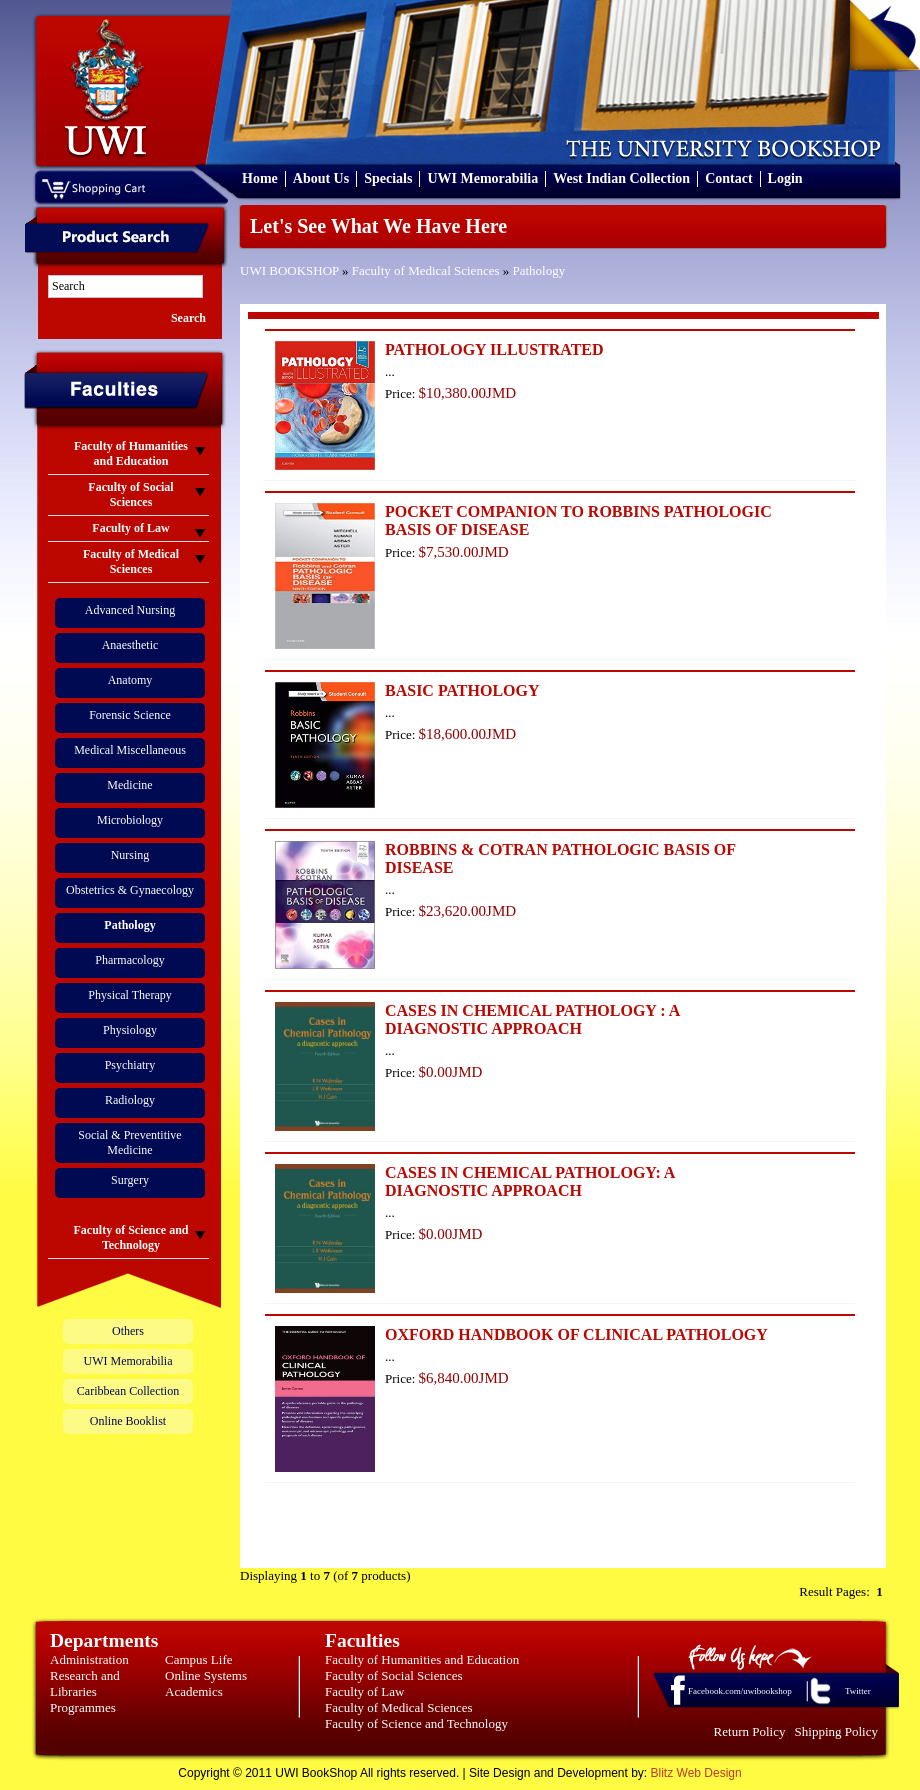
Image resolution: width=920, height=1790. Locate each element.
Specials (388, 178)
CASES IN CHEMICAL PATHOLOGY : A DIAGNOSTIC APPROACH (532, 1019)
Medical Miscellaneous (130, 750)
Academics (194, 1691)
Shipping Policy (836, 1731)
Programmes (83, 1707)
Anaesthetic (130, 645)
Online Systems (206, 1675)
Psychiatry (130, 1065)
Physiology (130, 1030)
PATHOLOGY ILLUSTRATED (494, 349)
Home (260, 178)
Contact (728, 178)
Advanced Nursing (130, 610)
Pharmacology (129, 960)
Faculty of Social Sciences (394, 1675)
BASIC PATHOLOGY (462, 690)
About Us (321, 178)
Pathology (538, 270)
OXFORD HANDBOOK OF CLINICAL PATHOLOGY (576, 1334)
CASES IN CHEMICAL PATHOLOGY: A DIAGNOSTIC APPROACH (530, 1181)
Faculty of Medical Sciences (426, 270)
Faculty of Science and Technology (416, 1723)
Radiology (130, 1100)
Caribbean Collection (128, 1391)
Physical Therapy (129, 995)
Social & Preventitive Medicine (129, 1142)
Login (785, 178)
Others (128, 1331)
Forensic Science (130, 715)
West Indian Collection (621, 178)
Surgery (130, 1180)
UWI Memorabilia (482, 178)
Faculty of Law (364, 1691)
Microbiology (130, 820)
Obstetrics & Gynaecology (130, 890)
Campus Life (199, 1659)
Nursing (130, 855)
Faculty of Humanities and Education (422, 1659)
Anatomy (130, 680)
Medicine (129, 785)
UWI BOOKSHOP (289, 270)
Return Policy (750, 1731)
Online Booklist (128, 1421)
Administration (89, 1659)
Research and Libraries (85, 1683)
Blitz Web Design (696, 1773)
